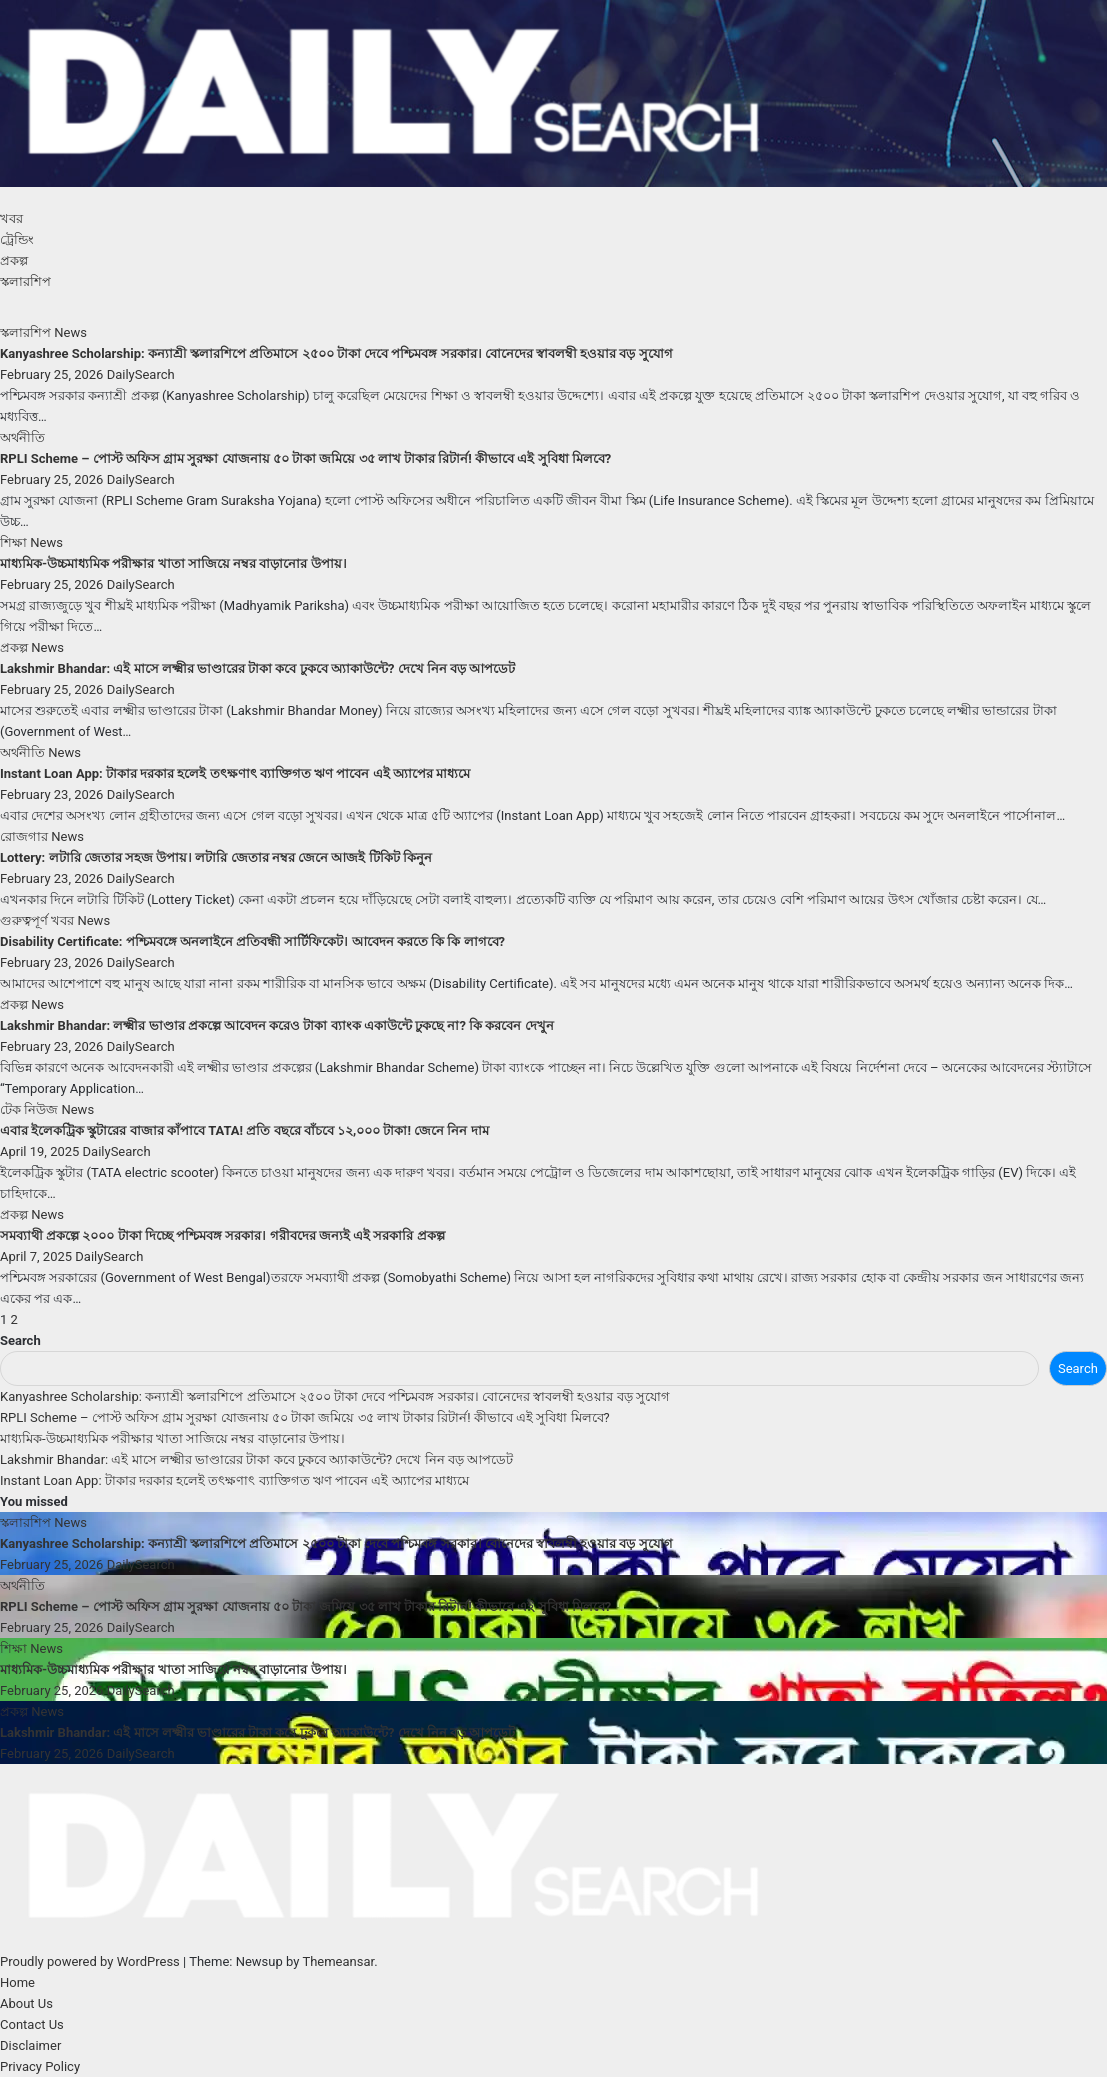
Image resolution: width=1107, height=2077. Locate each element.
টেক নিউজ (30, 1109)
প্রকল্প (14, 260)
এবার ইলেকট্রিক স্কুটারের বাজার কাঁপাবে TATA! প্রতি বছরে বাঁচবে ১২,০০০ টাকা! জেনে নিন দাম (244, 1130)
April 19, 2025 (41, 1151)
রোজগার (25, 836)
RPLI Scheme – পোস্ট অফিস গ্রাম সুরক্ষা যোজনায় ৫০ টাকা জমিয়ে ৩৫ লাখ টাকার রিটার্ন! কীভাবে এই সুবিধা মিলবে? (305, 458)
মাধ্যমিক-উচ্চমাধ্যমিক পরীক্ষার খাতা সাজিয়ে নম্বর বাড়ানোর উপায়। (173, 563)
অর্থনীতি (22, 437)
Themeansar (338, 1961)
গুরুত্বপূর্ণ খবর (38, 920)
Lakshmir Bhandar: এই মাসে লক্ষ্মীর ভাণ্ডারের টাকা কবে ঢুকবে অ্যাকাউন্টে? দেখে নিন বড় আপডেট (257, 668)
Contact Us (32, 2024)
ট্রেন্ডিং (17, 239)
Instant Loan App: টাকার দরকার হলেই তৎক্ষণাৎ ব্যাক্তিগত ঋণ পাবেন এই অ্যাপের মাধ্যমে (235, 773)
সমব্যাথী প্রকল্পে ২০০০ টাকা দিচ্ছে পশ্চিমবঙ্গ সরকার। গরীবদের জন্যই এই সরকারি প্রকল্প (222, 1235)
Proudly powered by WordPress (91, 1961)
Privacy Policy (40, 2066)
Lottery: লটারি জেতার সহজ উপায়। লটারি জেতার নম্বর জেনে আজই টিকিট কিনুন (216, 857)
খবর (11, 218)
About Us (26, 2003)
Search (20, 1340)
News (70, 332)
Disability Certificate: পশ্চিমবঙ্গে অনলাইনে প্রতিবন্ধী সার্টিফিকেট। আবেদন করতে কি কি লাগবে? (252, 941)
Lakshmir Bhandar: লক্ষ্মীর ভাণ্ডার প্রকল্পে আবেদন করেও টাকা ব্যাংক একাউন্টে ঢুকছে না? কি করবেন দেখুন (277, 1025)
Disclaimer (30, 2045)
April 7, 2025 (37, 1256)
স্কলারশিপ (25, 281)
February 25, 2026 (53, 374)
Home (17, 1982)
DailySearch (141, 374)
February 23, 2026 (53, 794)
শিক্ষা (15, 542)
